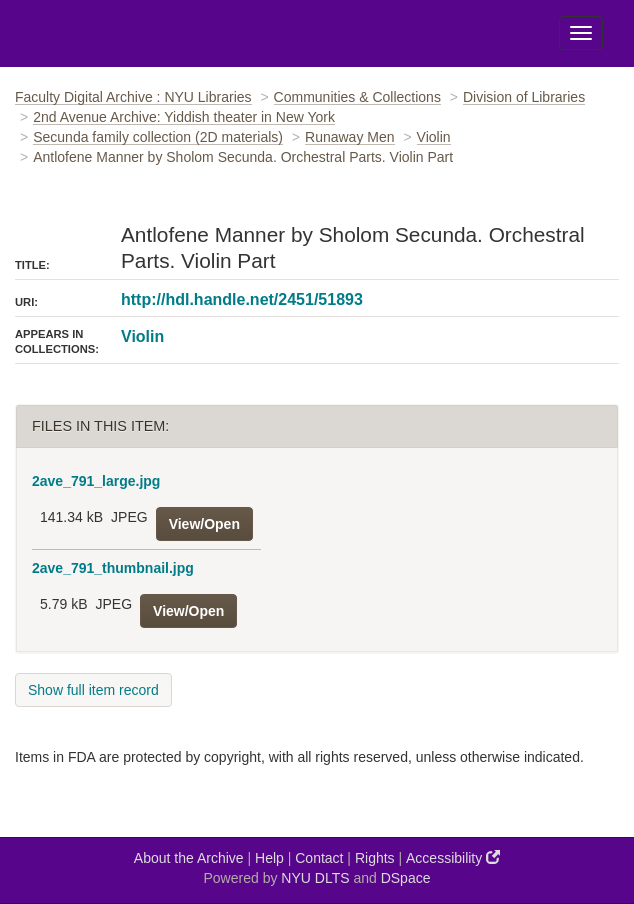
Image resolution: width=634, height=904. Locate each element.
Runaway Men (350, 137)
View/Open (204, 524)
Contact (319, 858)
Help (269, 858)
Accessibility (453, 857)
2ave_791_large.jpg (96, 481)
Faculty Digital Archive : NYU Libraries (133, 97)
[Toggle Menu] (581, 33)
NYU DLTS (315, 878)
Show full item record (93, 690)
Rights (375, 858)
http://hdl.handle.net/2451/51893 (242, 299)
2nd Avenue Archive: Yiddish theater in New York (184, 117)
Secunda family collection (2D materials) (158, 137)
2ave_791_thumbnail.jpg (113, 568)
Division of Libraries (524, 97)
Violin (434, 137)
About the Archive (189, 858)
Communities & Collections (357, 97)
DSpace (406, 878)
